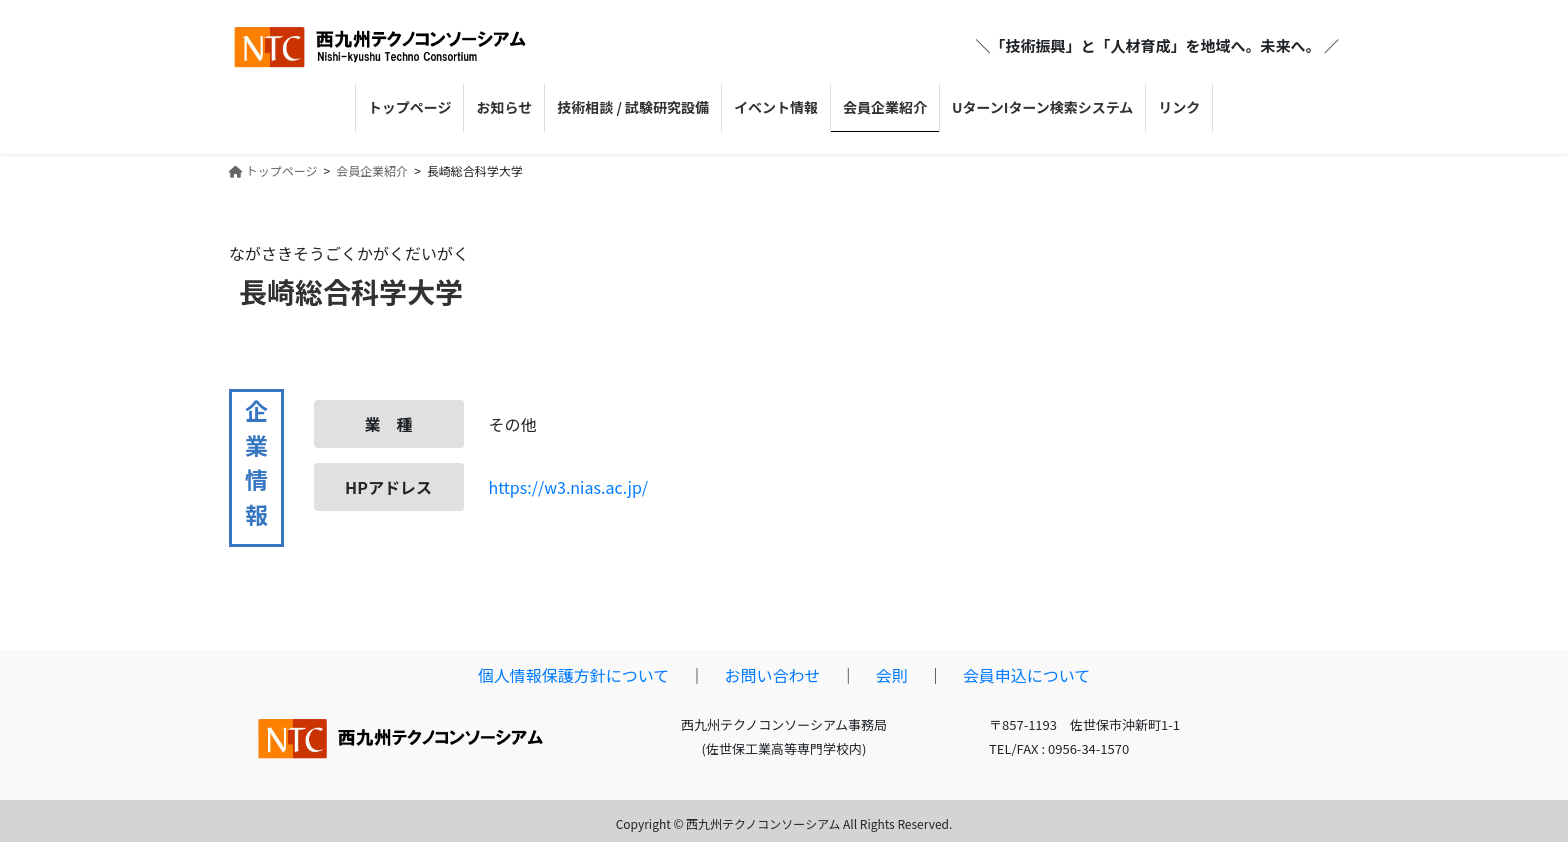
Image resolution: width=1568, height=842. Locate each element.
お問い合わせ (772, 675)
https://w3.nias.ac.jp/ (569, 487)
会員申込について (1027, 675)
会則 (892, 675)
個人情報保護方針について (574, 675)
